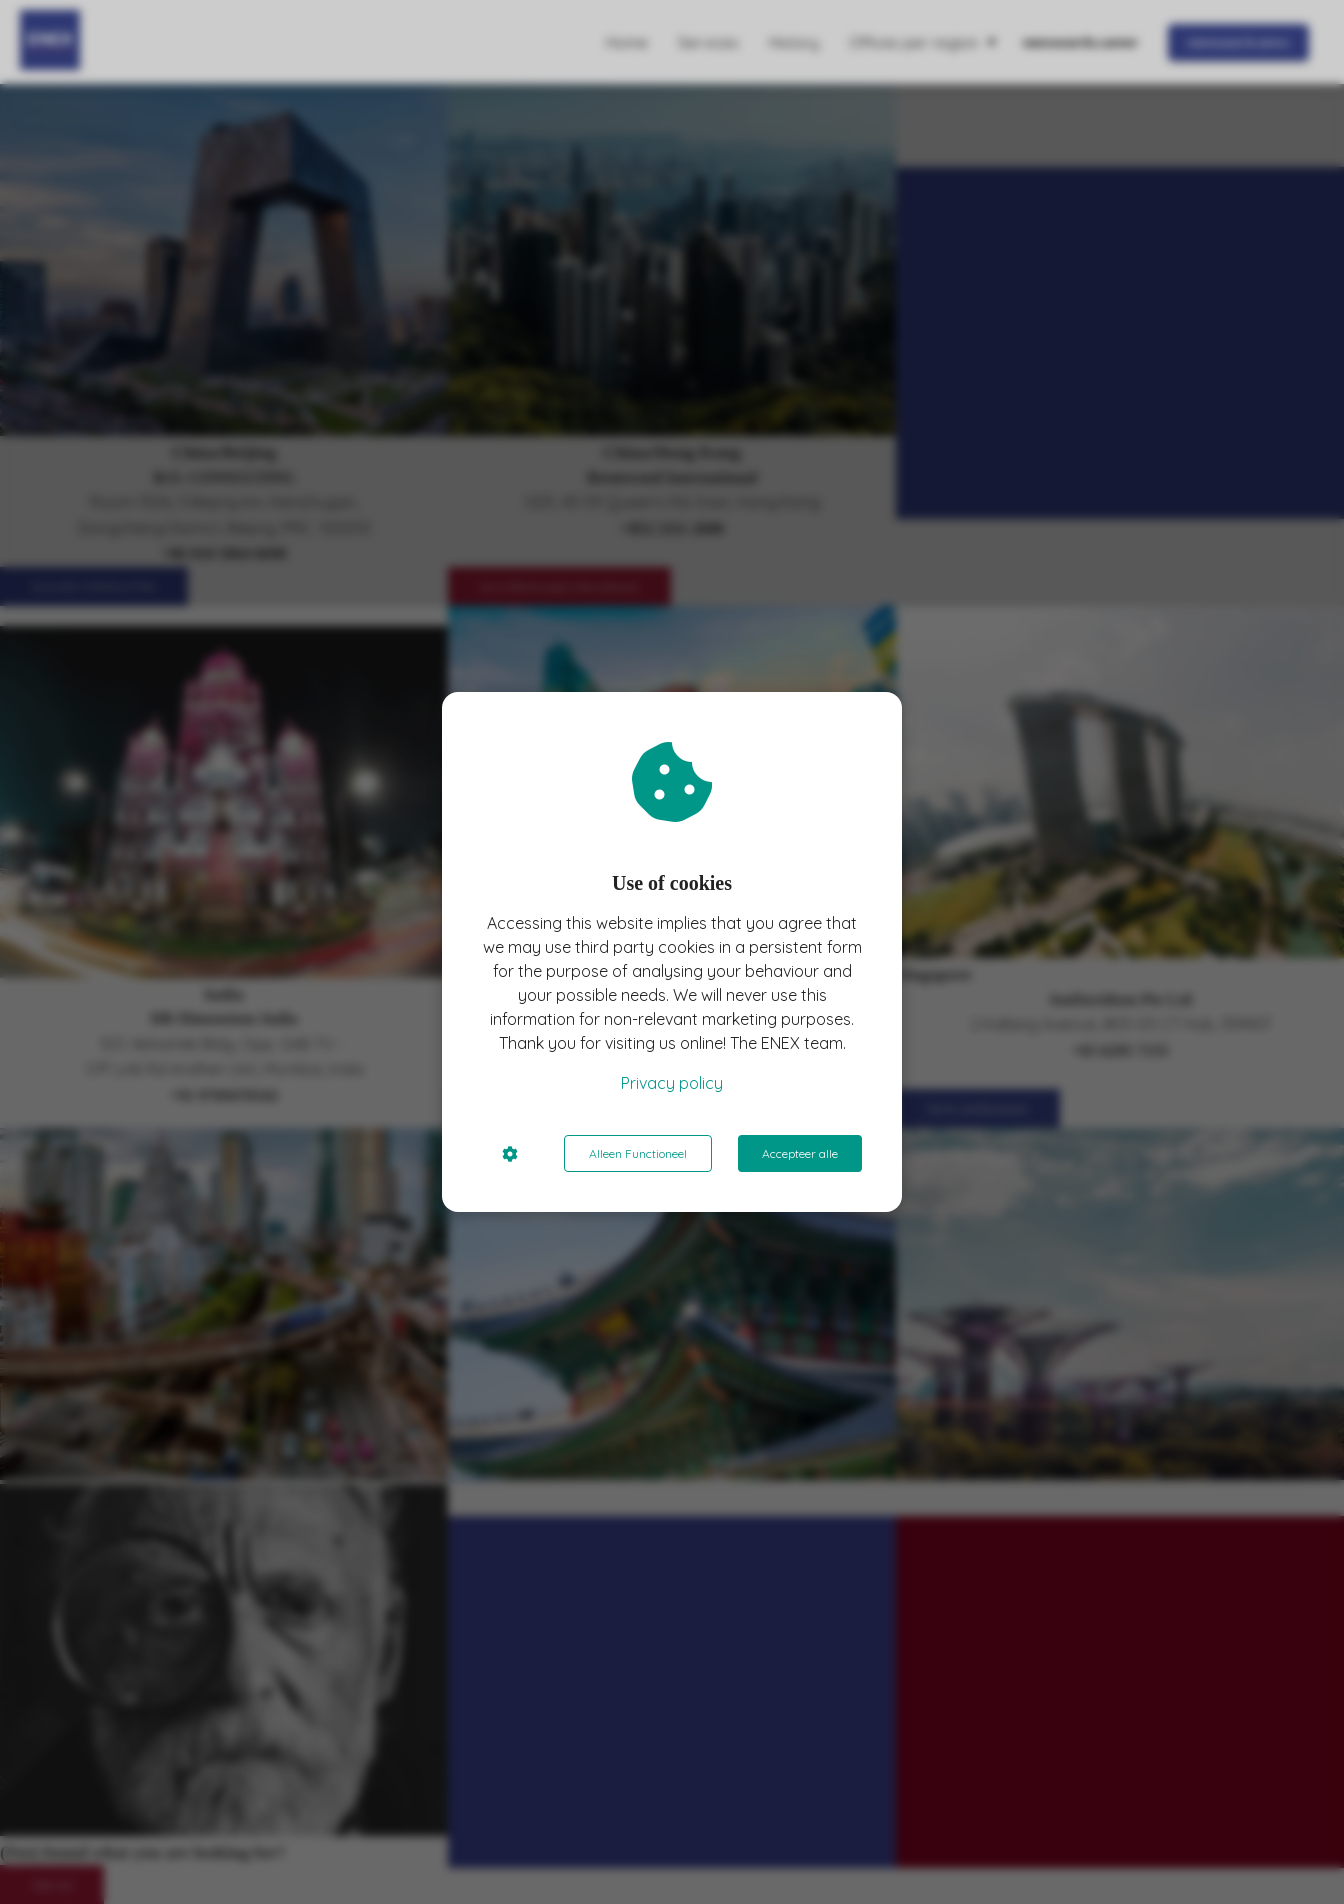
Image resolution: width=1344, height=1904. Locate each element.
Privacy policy (672, 1083)
